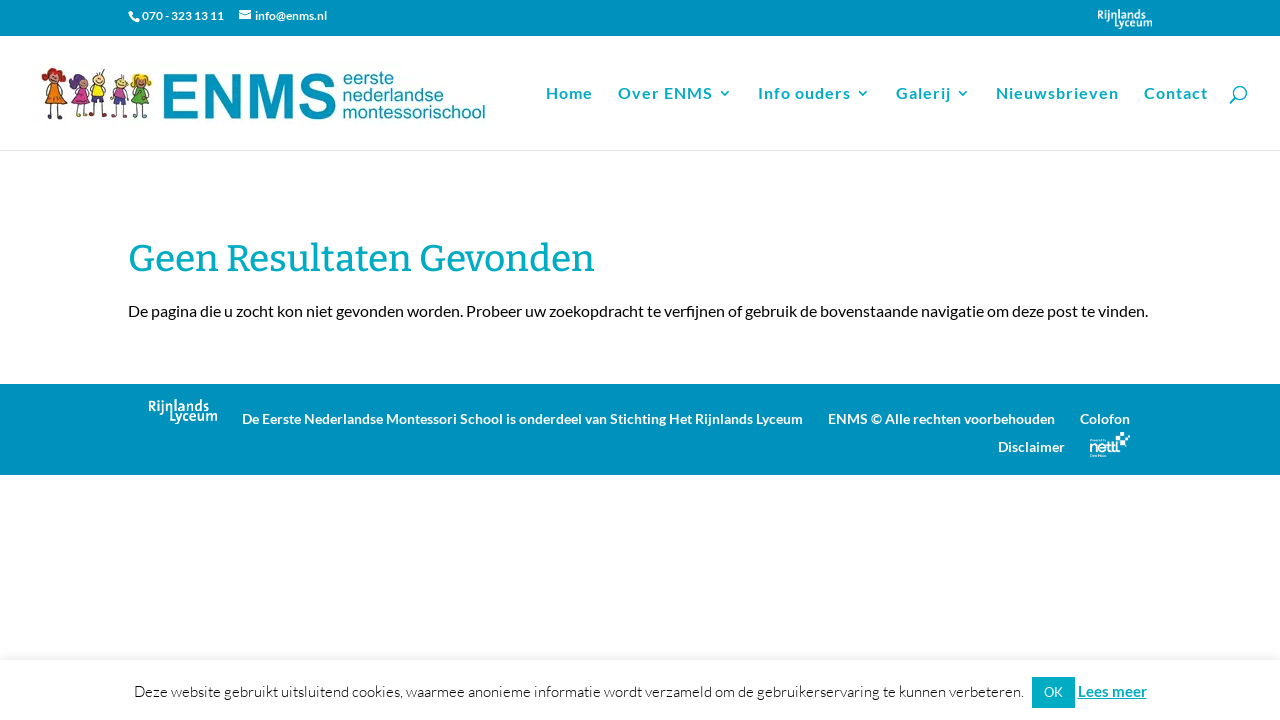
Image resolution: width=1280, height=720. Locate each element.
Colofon (1105, 418)
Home (569, 94)
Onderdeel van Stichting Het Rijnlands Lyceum (1125, 19)
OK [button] (1053, 692)
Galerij (923, 94)
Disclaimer (1031, 446)
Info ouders (804, 94)
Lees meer (1112, 691)
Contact (1176, 94)
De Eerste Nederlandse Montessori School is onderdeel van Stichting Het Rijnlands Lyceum (522, 418)
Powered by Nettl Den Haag (1110, 444)
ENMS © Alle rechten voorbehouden (941, 418)
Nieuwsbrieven (1057, 94)
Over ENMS (665, 94)
